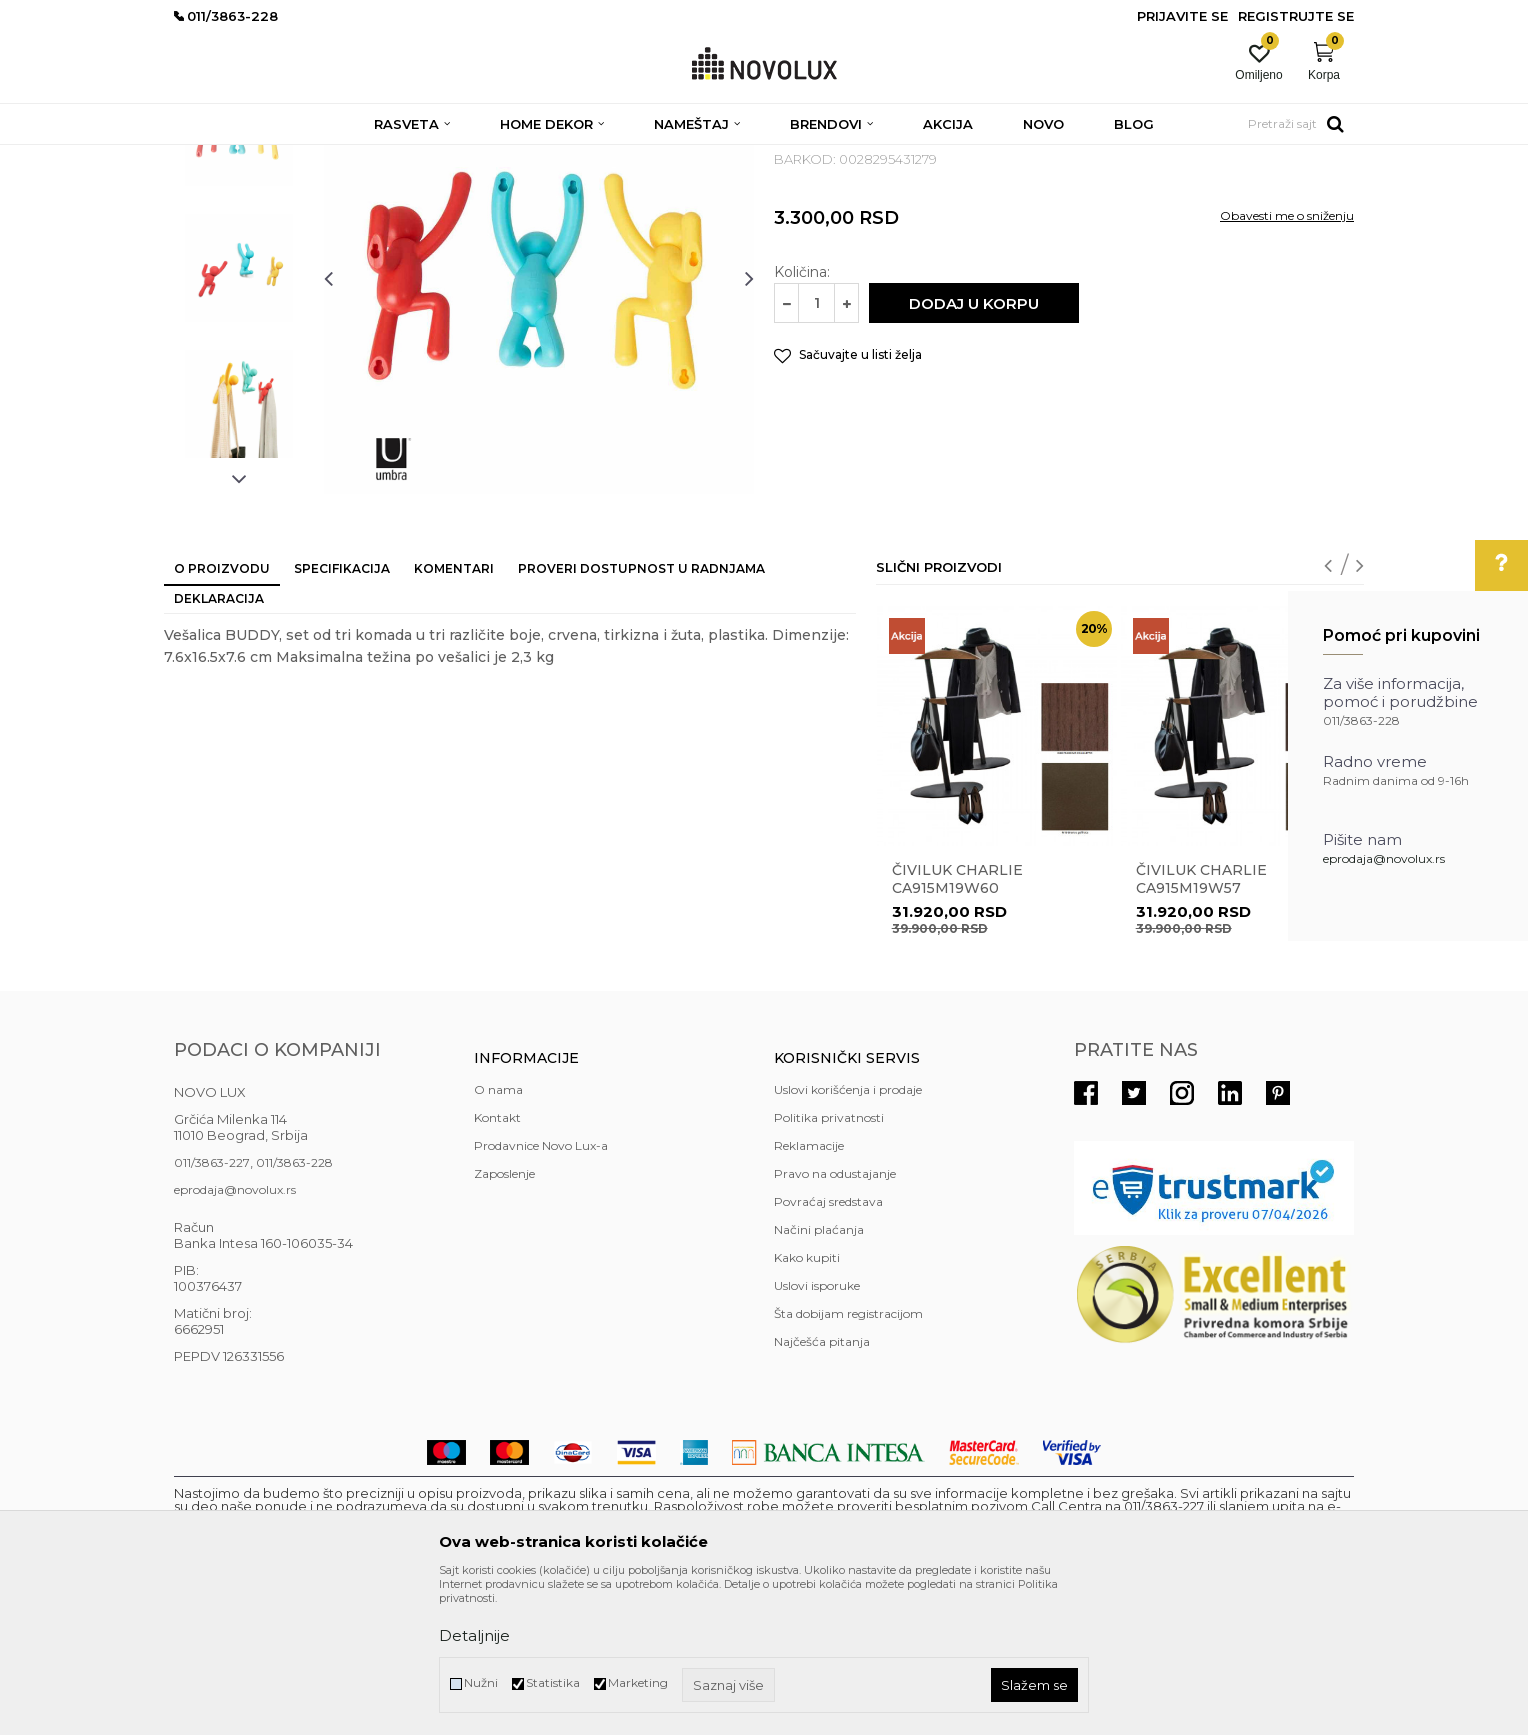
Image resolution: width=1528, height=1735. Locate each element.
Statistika (553, 1682)
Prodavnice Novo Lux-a (541, 1290)
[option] (239, 277)
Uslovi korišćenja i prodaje (848, 1234)
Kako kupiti (807, 1402)
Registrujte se (1296, 16)
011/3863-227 (212, 1307)
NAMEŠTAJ (356, 157)
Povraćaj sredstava (828, 1346)
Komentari (454, 713)
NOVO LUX (207, 157)
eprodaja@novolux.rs (1384, 858)
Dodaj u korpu (974, 448)
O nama (498, 1234)
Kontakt (497, 1262)
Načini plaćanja (819, 1374)
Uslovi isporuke (817, 1430)
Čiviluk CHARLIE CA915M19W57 (1201, 1024)
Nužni (481, 1682)
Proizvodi (281, 157)
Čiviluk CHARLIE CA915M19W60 (957, 1024)
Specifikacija (342, 713)
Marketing (638, 1682)
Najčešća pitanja (822, 1486)
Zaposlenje (504, 1318)
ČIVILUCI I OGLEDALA (468, 157)
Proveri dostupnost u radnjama (641, 713)
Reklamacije (809, 1290)
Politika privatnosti (829, 1262)
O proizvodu (222, 713)
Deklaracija (219, 743)
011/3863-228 (294, 1307)
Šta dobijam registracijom (848, 1458)
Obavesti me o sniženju (1287, 360)
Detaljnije (474, 1635)
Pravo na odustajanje (835, 1318)
